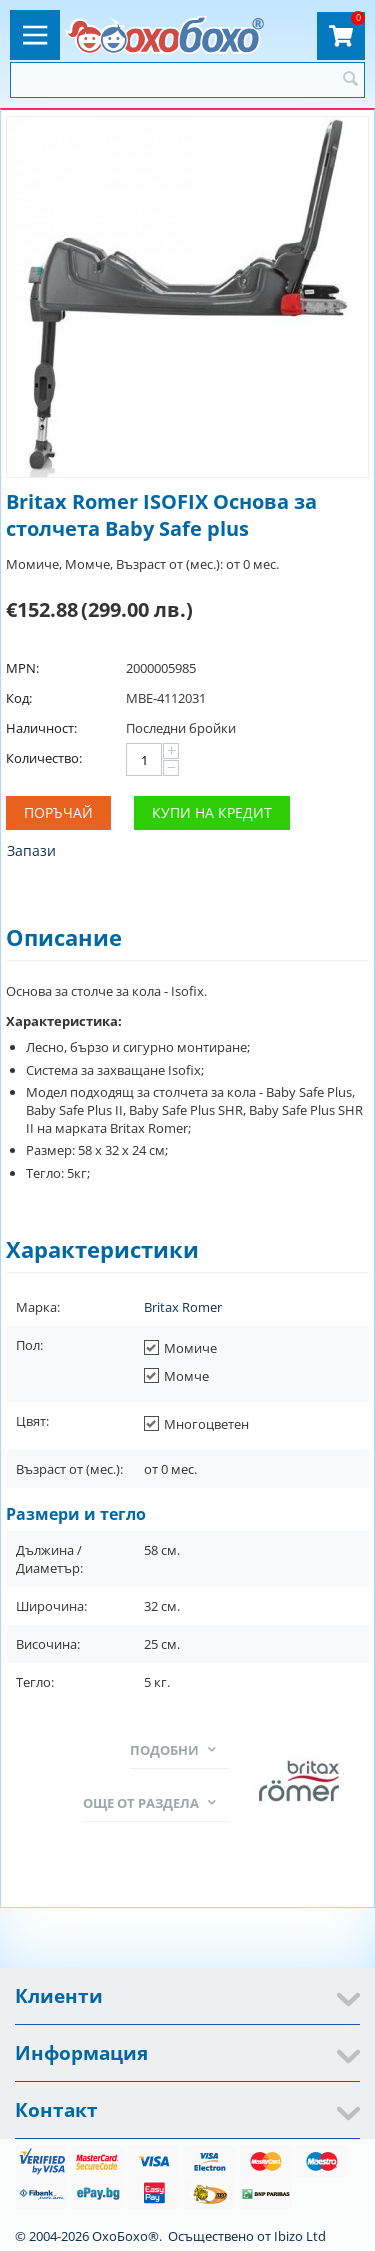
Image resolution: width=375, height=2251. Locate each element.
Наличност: (41, 728)
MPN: (22, 668)
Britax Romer (183, 1307)
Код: (19, 698)
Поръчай (58, 812)
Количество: (44, 758)
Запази (31, 850)
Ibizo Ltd (300, 2236)
